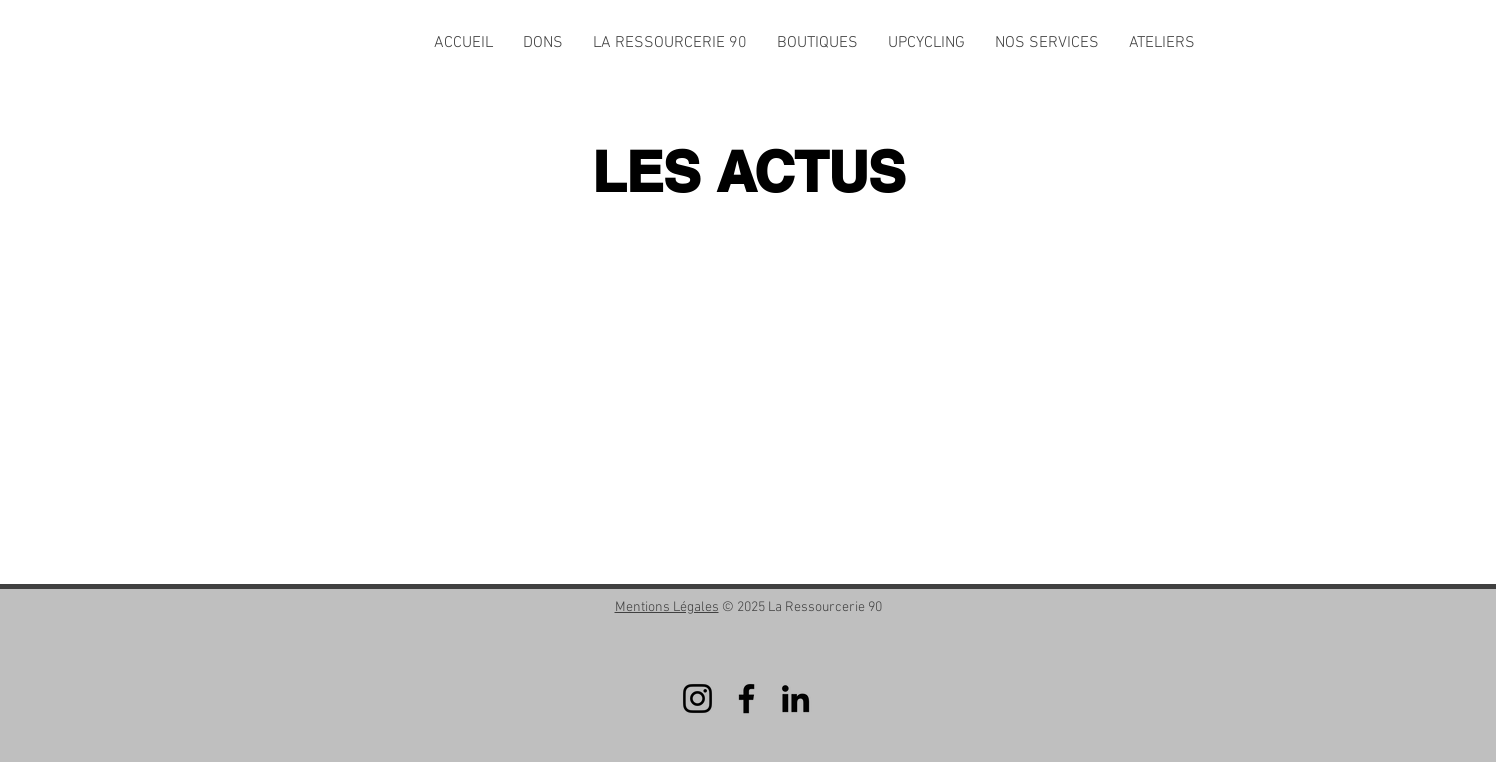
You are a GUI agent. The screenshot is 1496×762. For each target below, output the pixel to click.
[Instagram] (697, 698)
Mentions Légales (667, 607)
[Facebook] (746, 698)
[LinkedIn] (795, 698)
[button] (670, 43)
